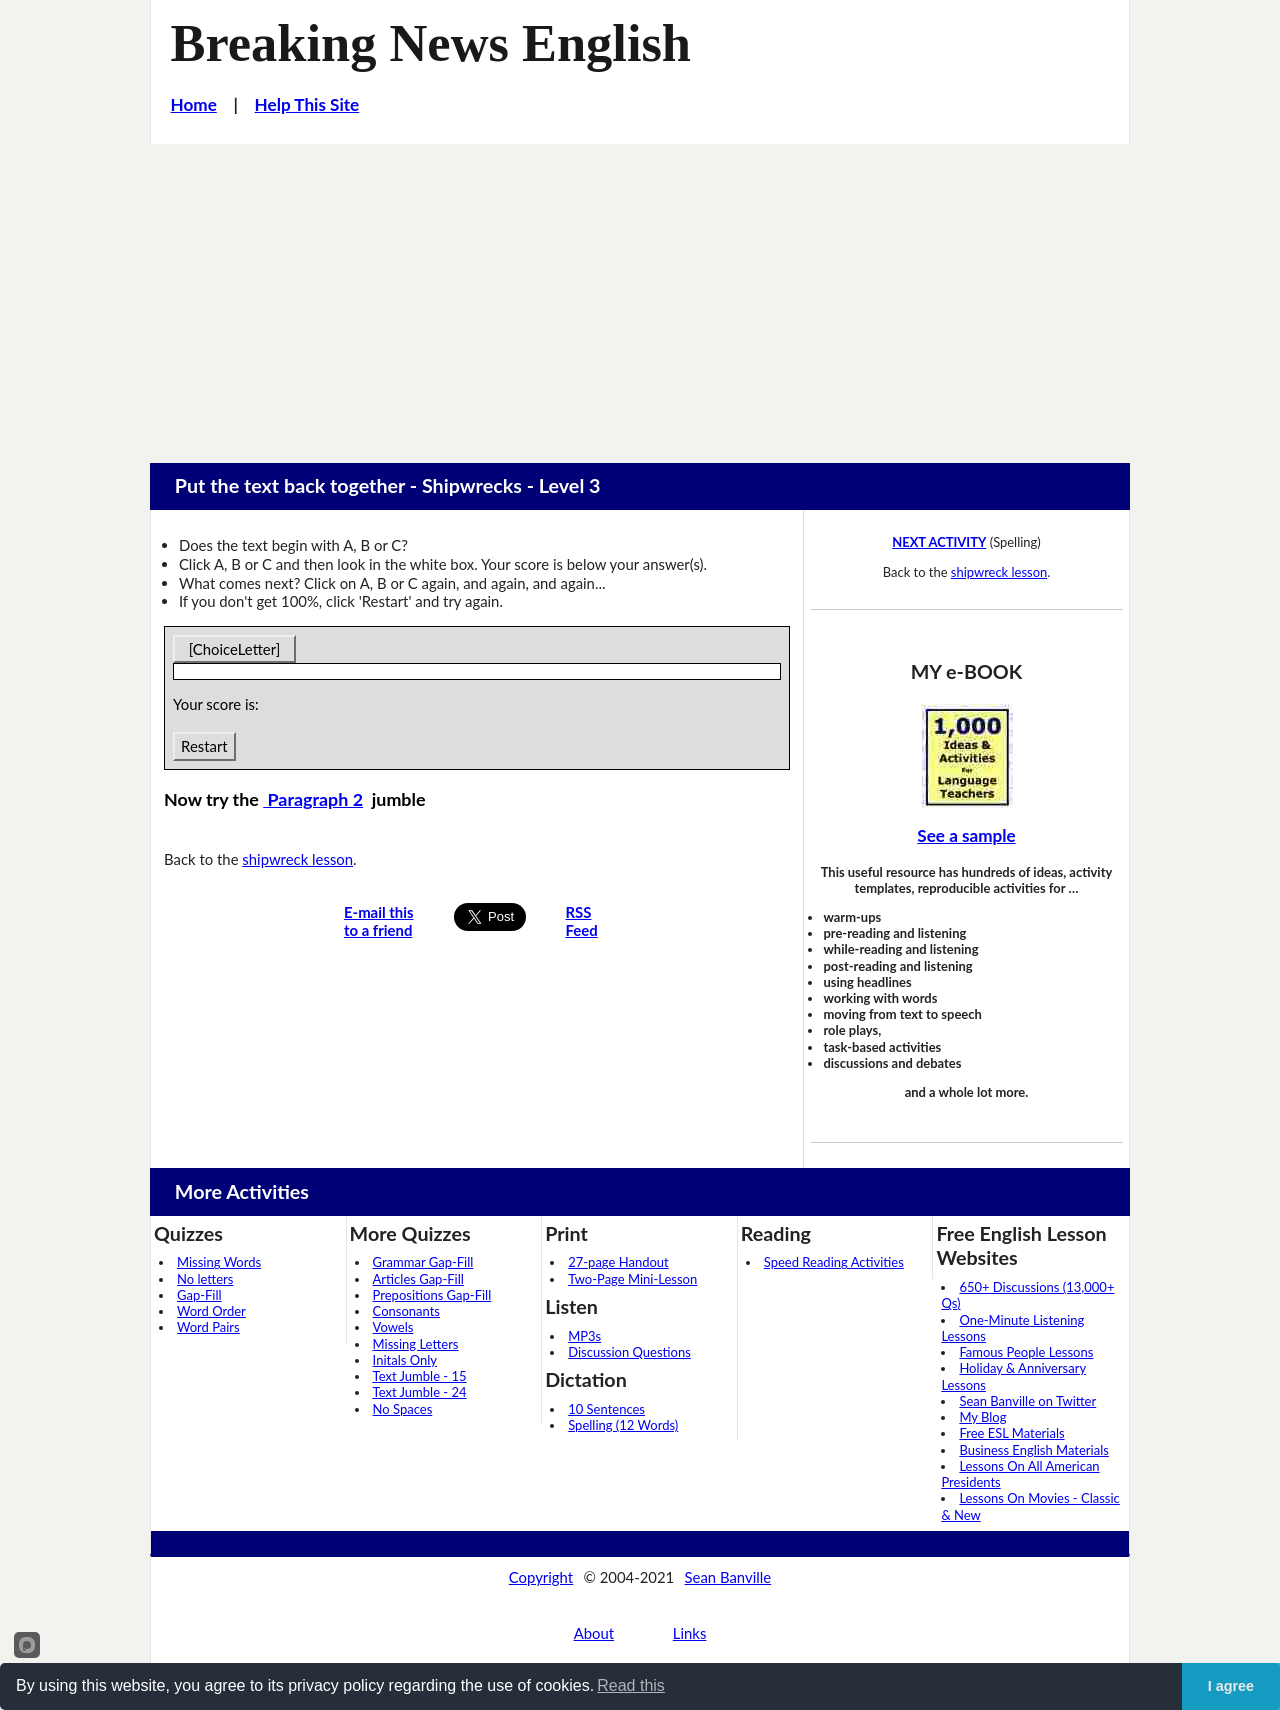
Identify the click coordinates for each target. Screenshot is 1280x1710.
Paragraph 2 (313, 799)
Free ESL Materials (1011, 1433)
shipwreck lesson (297, 859)
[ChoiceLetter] (234, 649)
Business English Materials (1033, 1450)
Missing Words (219, 1262)
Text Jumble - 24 (420, 1392)
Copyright (541, 1577)
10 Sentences (606, 1409)
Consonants (406, 1311)
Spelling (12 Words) (623, 1425)
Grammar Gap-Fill (423, 1262)
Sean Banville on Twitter (1027, 1401)
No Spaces (403, 1409)
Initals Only (405, 1360)
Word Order (211, 1311)
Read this (631, 1685)
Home (194, 104)
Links (690, 1633)
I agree (1231, 1686)
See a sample (966, 835)
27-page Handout (618, 1262)
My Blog (982, 1417)
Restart (204, 746)
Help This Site (307, 104)
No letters (205, 1279)
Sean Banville (728, 1577)
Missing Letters (416, 1344)
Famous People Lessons (1026, 1352)
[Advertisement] (640, 294)
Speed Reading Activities (834, 1262)
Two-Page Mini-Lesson (632, 1279)
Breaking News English (431, 43)
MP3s (584, 1336)
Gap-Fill (199, 1295)
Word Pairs (208, 1327)
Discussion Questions (629, 1352)
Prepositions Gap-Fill (432, 1295)
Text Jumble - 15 (420, 1376)
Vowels (393, 1327)
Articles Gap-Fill (418, 1279)
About (594, 1633)
